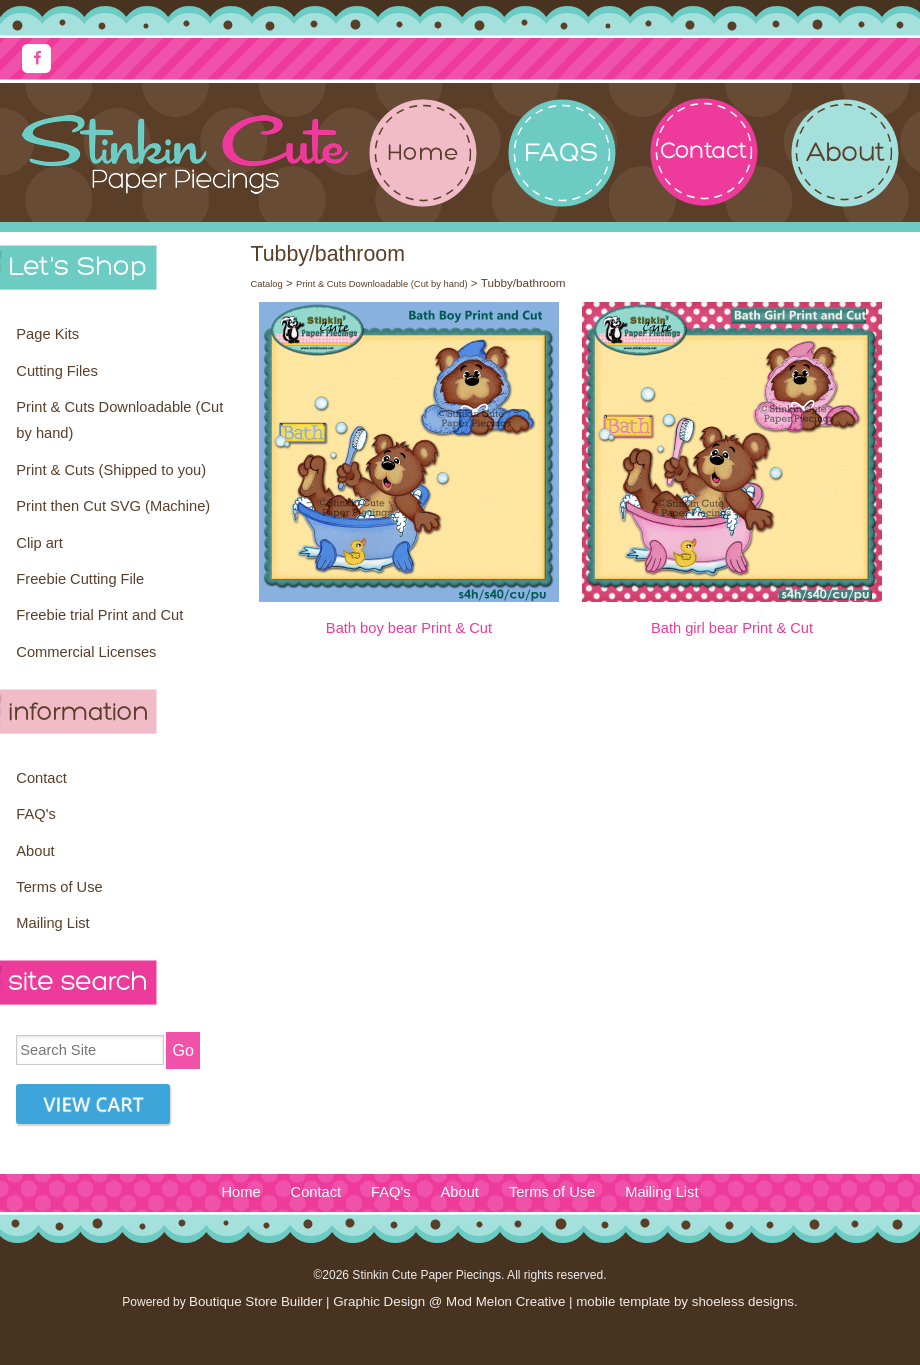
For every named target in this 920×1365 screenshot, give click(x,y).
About (35, 851)
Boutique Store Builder (255, 1301)
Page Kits (47, 334)
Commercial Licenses (86, 652)
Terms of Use (59, 887)
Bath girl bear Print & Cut (732, 628)
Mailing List (52, 923)
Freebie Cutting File (80, 579)
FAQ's (35, 814)
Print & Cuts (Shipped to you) (111, 470)
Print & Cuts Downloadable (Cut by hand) (119, 420)
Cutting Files (56, 371)
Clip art (39, 543)
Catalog (266, 284)
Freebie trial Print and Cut (99, 615)
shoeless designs (743, 1301)
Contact (41, 778)
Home (240, 1192)
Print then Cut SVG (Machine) (113, 506)
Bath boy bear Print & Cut (409, 628)
